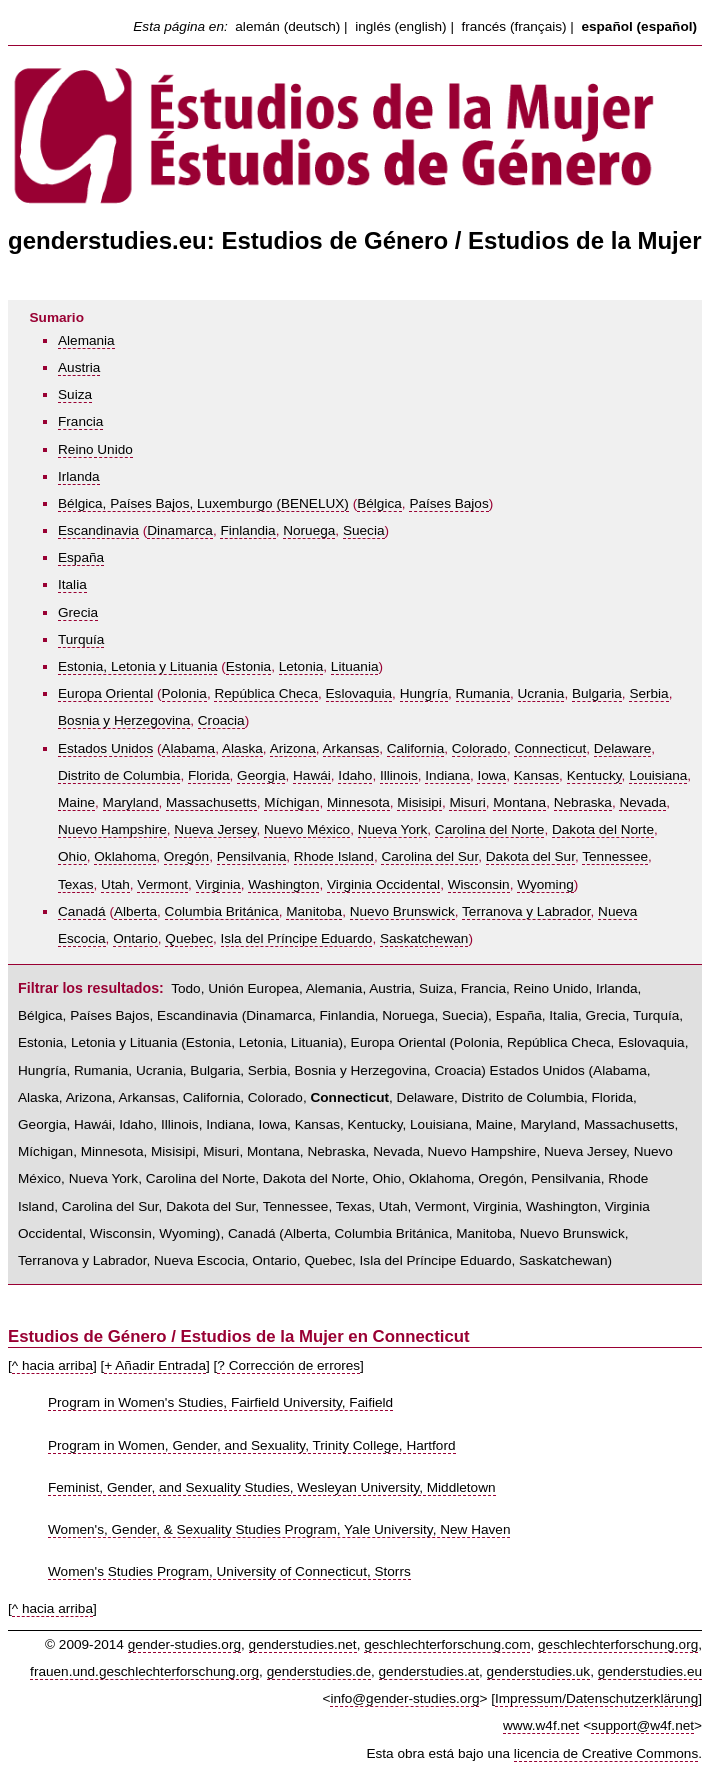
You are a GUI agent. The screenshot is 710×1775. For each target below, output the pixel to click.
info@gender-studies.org (404, 1698)
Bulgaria (597, 693)
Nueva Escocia (199, 1260)
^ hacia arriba (52, 1365)
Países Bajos (448, 503)
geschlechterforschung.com (447, 1644)
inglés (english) (400, 26)
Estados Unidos (105, 748)
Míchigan (291, 802)
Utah (115, 884)
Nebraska (583, 802)
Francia (80, 421)
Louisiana (658, 775)
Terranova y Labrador (526, 911)
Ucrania (541, 693)
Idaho (355, 775)
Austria (79, 367)
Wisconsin (479, 884)
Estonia (248, 666)
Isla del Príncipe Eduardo (297, 938)
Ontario (135, 938)
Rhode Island (334, 856)
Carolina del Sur (429, 856)
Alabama (189, 748)
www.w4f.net (541, 1725)
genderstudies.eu (650, 1671)
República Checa (266, 693)
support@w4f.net (642, 1725)
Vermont (162, 884)
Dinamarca (180, 530)
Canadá (82, 911)
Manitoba (314, 911)
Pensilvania (252, 856)
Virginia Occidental (383, 884)
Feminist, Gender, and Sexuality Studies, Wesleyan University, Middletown (272, 1487)
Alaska (242, 748)
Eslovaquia (359, 693)
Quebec (189, 938)
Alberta (135, 911)
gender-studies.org (184, 1644)
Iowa (491, 775)
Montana (519, 802)
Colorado (479, 748)
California (415, 748)
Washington (283, 884)
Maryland (131, 802)
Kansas (536, 775)
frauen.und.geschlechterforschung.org (144, 1671)
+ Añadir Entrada (155, 1365)
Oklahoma (125, 856)
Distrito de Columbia (119, 775)
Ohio (72, 856)
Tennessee (615, 856)
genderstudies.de (319, 1671)
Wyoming (545, 884)
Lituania (355, 666)
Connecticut (550, 748)
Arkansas (351, 748)
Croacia (221, 720)
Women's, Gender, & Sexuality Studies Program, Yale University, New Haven (279, 1529)
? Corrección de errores (288, 1365)
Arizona (293, 748)
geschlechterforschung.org (618, 1644)
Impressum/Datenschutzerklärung (596, 1698)
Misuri (467, 802)
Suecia (364, 530)
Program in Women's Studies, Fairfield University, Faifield (220, 1402)
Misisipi (419, 802)
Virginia (218, 884)
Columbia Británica (222, 911)
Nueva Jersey (215, 829)
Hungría (424, 693)
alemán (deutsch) (287, 26)
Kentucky (594, 775)
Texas (76, 884)
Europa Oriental (105, 693)
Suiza (75, 394)
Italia (72, 584)
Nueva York (393, 829)
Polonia (184, 693)
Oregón (186, 856)
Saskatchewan (424, 938)
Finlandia (247, 530)
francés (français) (514, 26)
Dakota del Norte (603, 829)
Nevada (642, 802)
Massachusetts (211, 802)
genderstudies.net (303, 1644)
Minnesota (358, 802)
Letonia (301, 666)
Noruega (309, 530)
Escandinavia (98, 530)
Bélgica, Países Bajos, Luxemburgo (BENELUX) (203, 503)
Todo (185, 988)
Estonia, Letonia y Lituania (137, 666)
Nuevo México (307, 829)
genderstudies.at (429, 1671)
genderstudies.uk (539, 1671)
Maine (76, 802)
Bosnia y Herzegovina (124, 720)
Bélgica (379, 503)
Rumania (483, 693)
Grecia (78, 612)
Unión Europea (253, 988)
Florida (209, 775)
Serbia (648, 693)
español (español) (639, 26)
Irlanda (79, 476)
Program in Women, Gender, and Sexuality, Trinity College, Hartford (252, 1445)
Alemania (86, 340)
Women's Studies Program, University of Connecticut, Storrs (229, 1571)
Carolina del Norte (490, 829)
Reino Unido (95, 449)
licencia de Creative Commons (606, 1753)
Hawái (312, 775)
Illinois (399, 775)
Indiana (447, 775)
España (81, 557)
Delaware (622, 748)
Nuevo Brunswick (402, 911)
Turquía (81, 639)
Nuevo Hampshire (112, 829)
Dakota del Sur (530, 856)
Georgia (261, 775)
